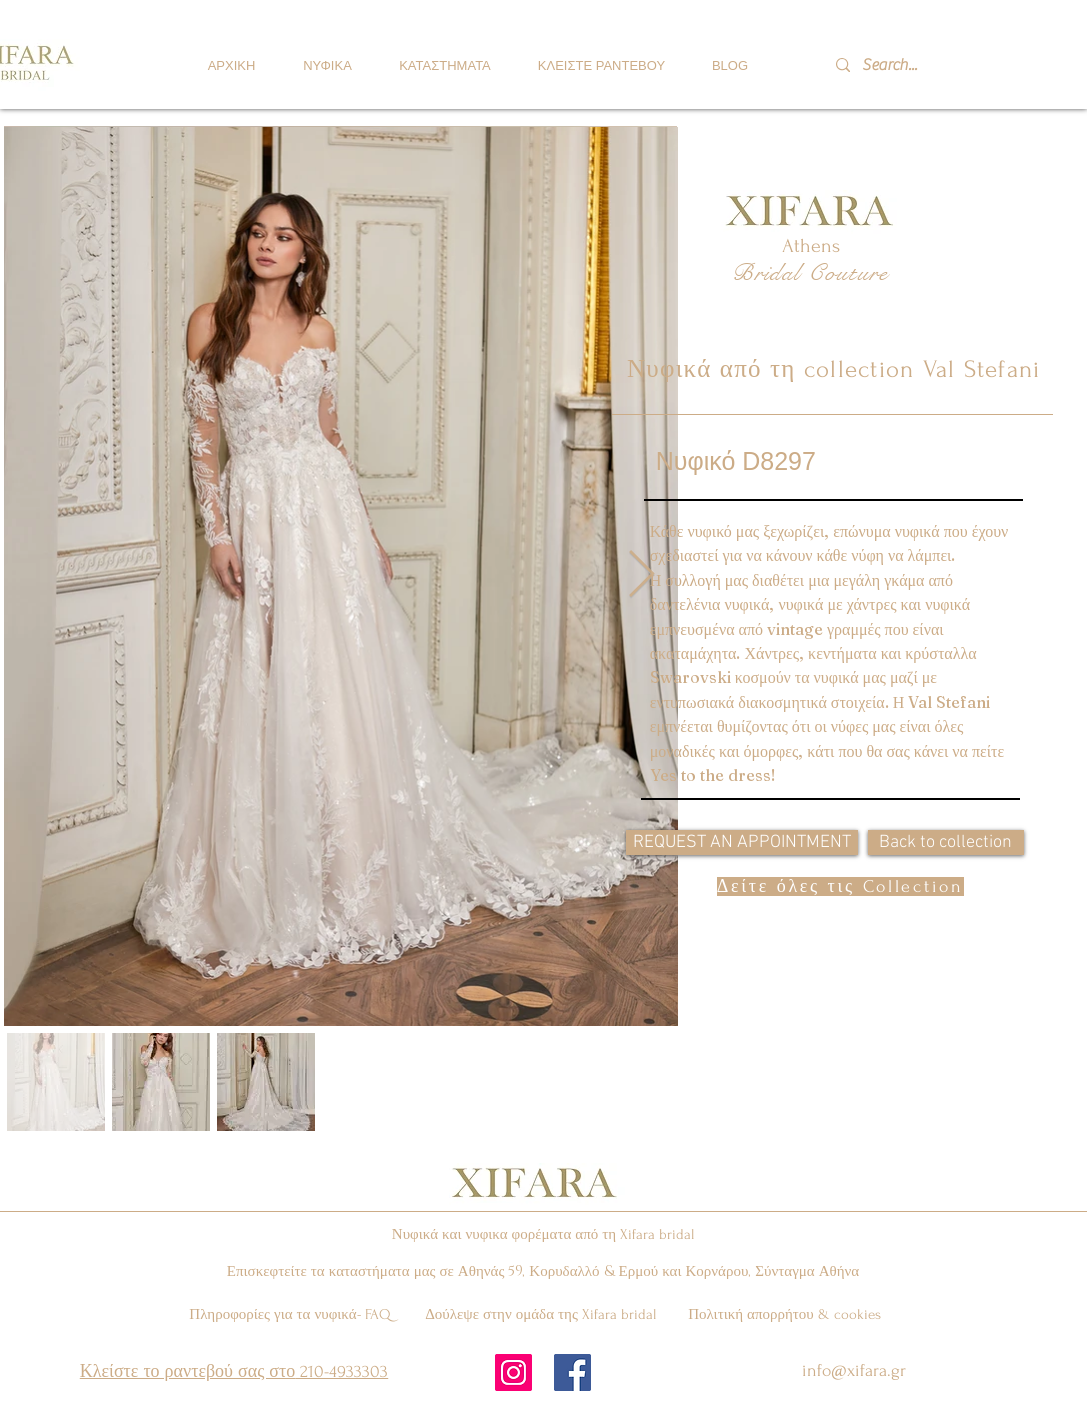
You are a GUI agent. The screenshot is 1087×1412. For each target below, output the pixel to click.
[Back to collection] (946, 842)
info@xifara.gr (854, 1370)
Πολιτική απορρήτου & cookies (784, 1314)
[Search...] (917, 65)
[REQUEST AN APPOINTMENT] (742, 842)
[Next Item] (641, 575)
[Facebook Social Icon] (572, 1372)
